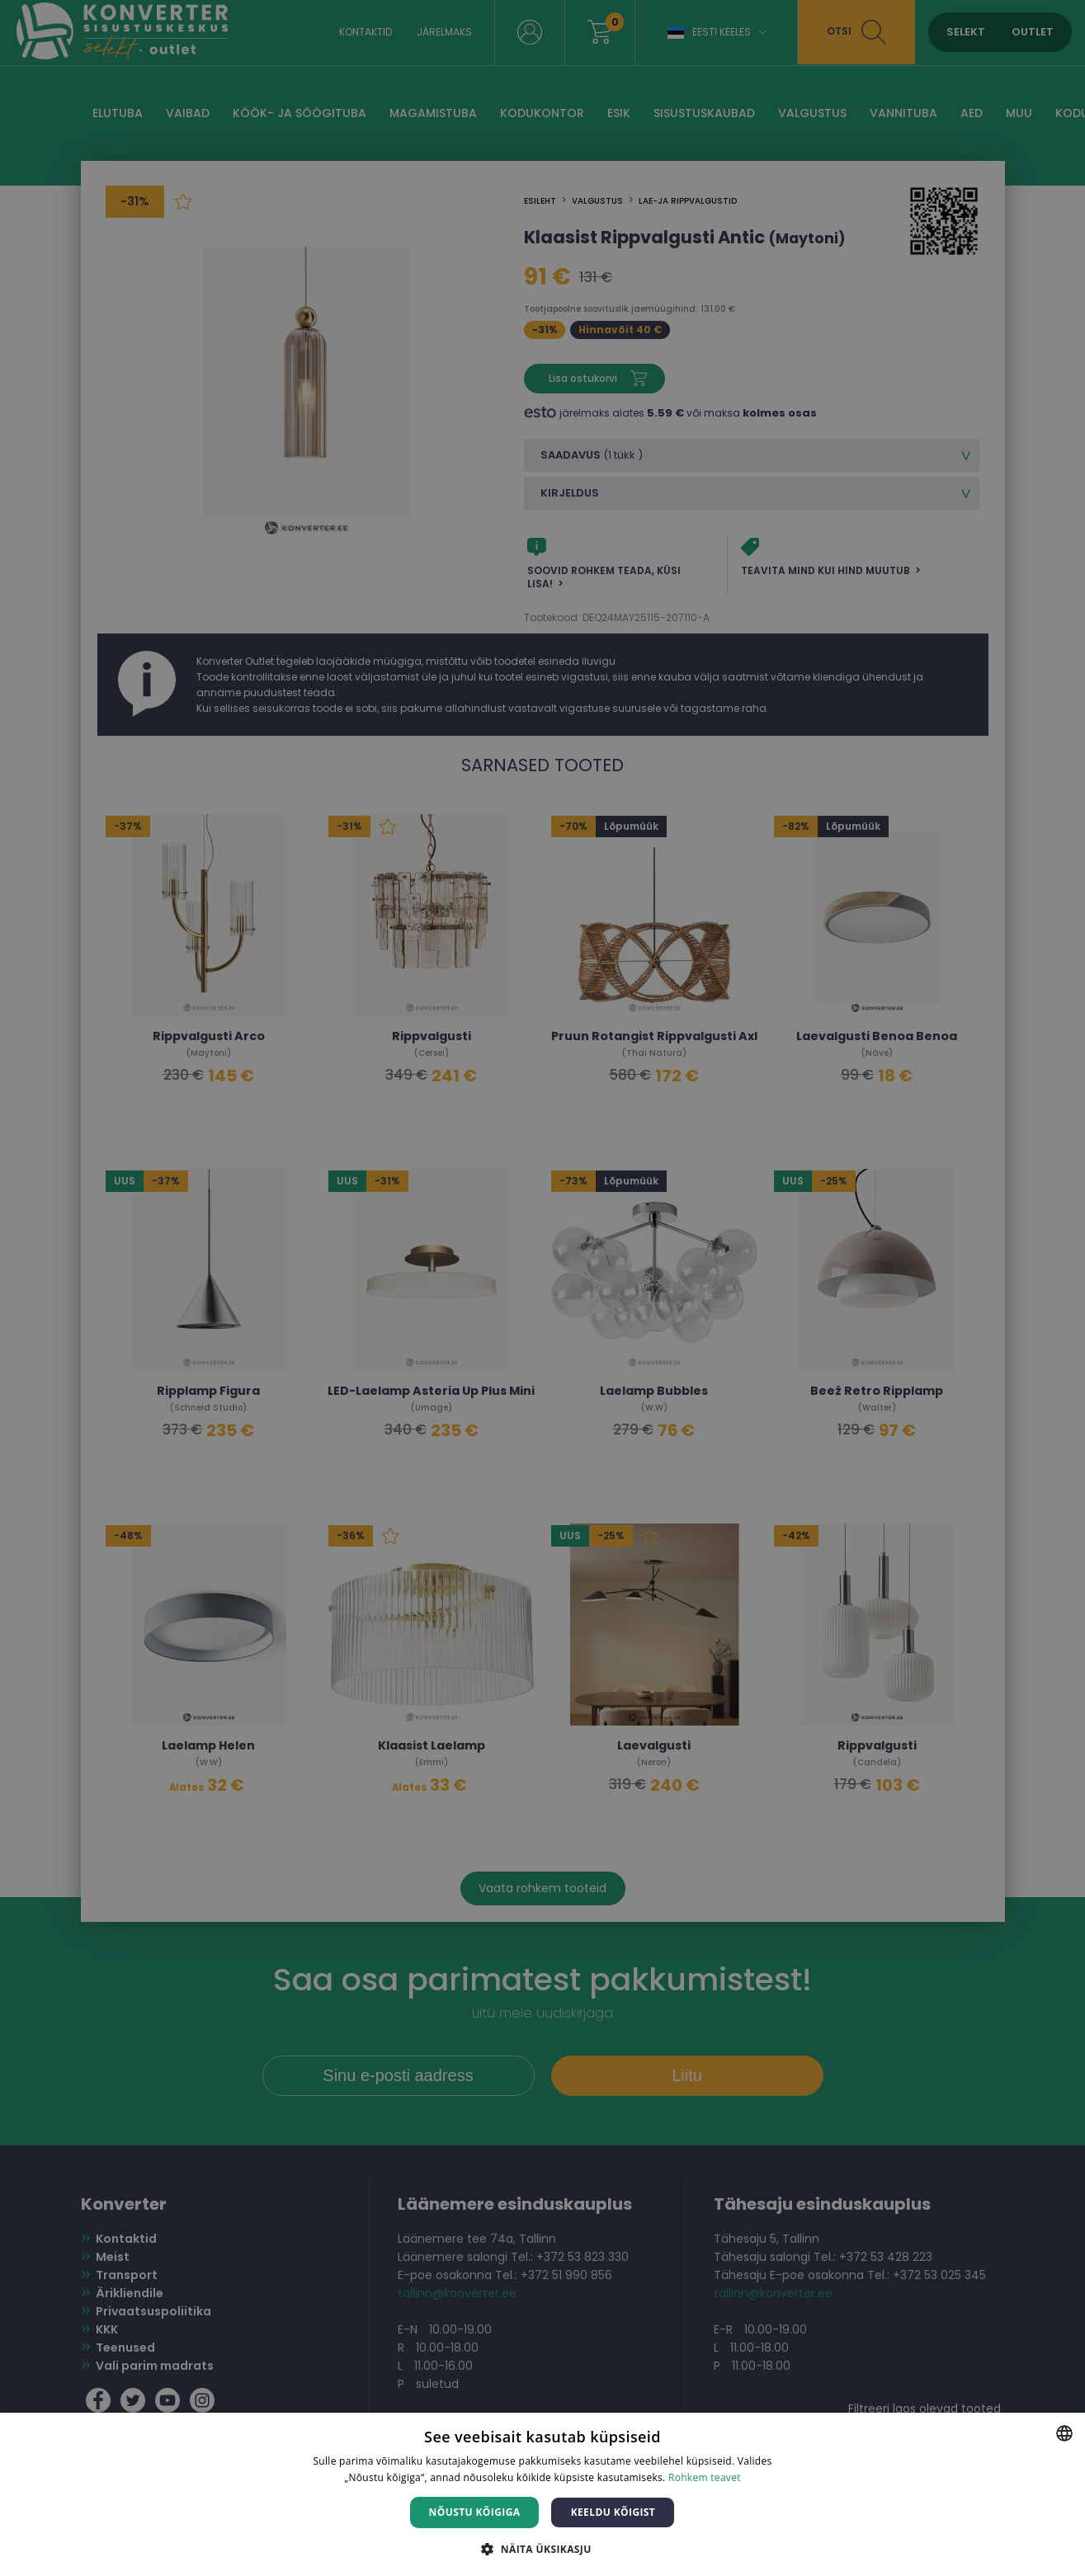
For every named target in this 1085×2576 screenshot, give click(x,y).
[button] (542, 2548)
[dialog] (542, 1288)
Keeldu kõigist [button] (613, 2512)
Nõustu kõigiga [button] (475, 2512)
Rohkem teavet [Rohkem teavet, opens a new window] (704, 2477)
